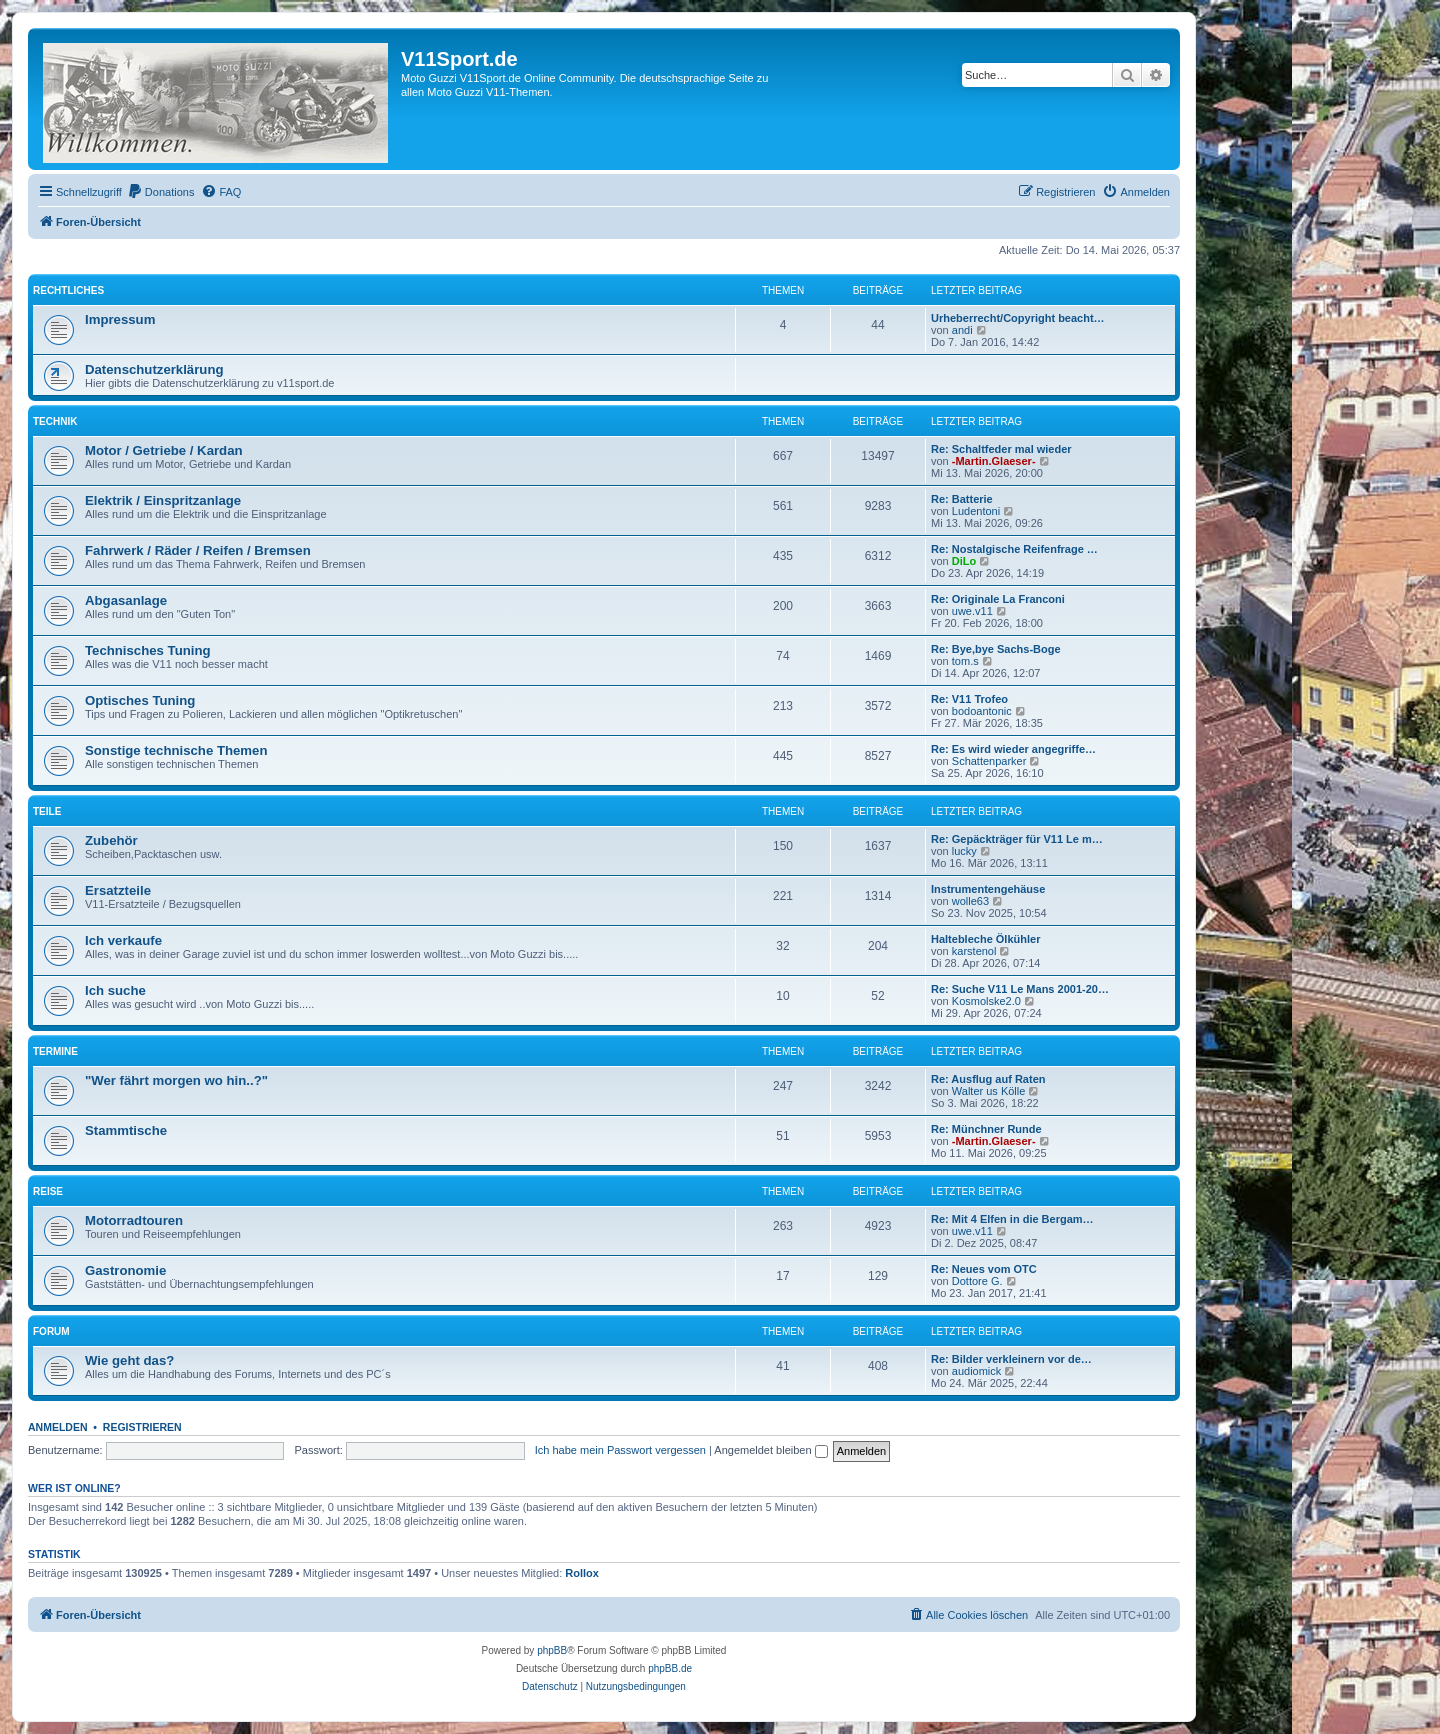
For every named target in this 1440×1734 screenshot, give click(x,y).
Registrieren (142, 1427)
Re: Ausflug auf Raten (988, 1079)
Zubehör (111, 840)
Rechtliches (68, 290)
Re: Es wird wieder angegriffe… (1013, 749)
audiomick (977, 1371)
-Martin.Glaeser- (994, 461)
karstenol (974, 951)
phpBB (552, 1650)
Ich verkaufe (123, 940)
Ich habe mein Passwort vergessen (620, 1450)
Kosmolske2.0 (986, 1001)
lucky (964, 851)
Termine (55, 1051)
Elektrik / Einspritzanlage (163, 500)
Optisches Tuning (140, 700)
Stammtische (126, 1130)
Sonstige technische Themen (176, 750)
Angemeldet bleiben (770, 1450)
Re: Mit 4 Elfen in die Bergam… (1012, 1219)
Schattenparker (989, 761)
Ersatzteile (118, 890)
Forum (51, 1331)
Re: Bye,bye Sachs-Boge (996, 649)
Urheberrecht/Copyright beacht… (1018, 318)
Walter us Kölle (989, 1091)
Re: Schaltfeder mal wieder (1001, 449)
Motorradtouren (134, 1220)
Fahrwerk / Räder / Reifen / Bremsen (198, 550)
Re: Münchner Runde (986, 1129)
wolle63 (970, 901)
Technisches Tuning (148, 650)
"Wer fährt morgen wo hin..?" (176, 1080)
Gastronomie (125, 1270)
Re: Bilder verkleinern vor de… (1011, 1359)
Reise (48, 1191)
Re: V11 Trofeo (969, 699)
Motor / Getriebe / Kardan (164, 450)
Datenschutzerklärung (154, 369)
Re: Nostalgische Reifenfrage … (1014, 549)
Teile (47, 811)
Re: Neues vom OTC (984, 1269)
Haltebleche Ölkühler (985, 939)
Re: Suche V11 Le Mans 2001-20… (1020, 989)
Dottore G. (977, 1281)
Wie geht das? (129, 1360)
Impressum (120, 319)
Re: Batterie (962, 499)
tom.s (965, 661)
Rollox (582, 1573)
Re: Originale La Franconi (998, 599)
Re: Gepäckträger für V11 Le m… (1017, 839)
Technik (55, 421)
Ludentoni (976, 511)
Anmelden (58, 1427)
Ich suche (115, 990)
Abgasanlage (126, 600)
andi (962, 330)
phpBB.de (670, 1668)
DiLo (964, 561)
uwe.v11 (972, 611)
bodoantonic (982, 711)
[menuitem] (161, 192)
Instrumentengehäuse (988, 889)
